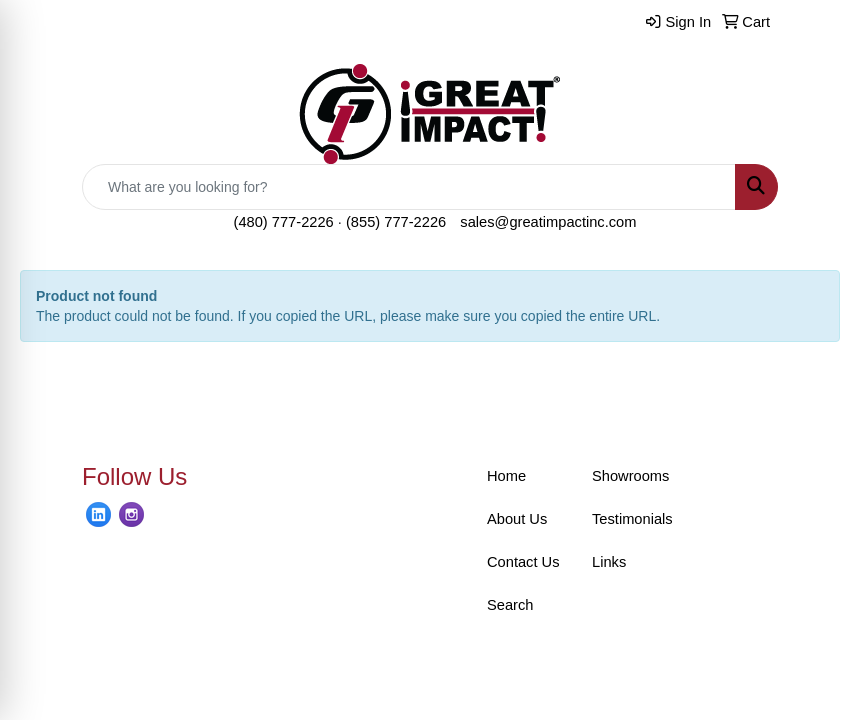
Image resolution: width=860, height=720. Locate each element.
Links (609, 562)
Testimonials (632, 519)
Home (506, 476)
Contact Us (523, 562)
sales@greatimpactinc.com (548, 222)
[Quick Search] (409, 187)
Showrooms (630, 476)
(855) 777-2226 (396, 222)
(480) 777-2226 (284, 222)
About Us (517, 519)
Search (510, 605)
